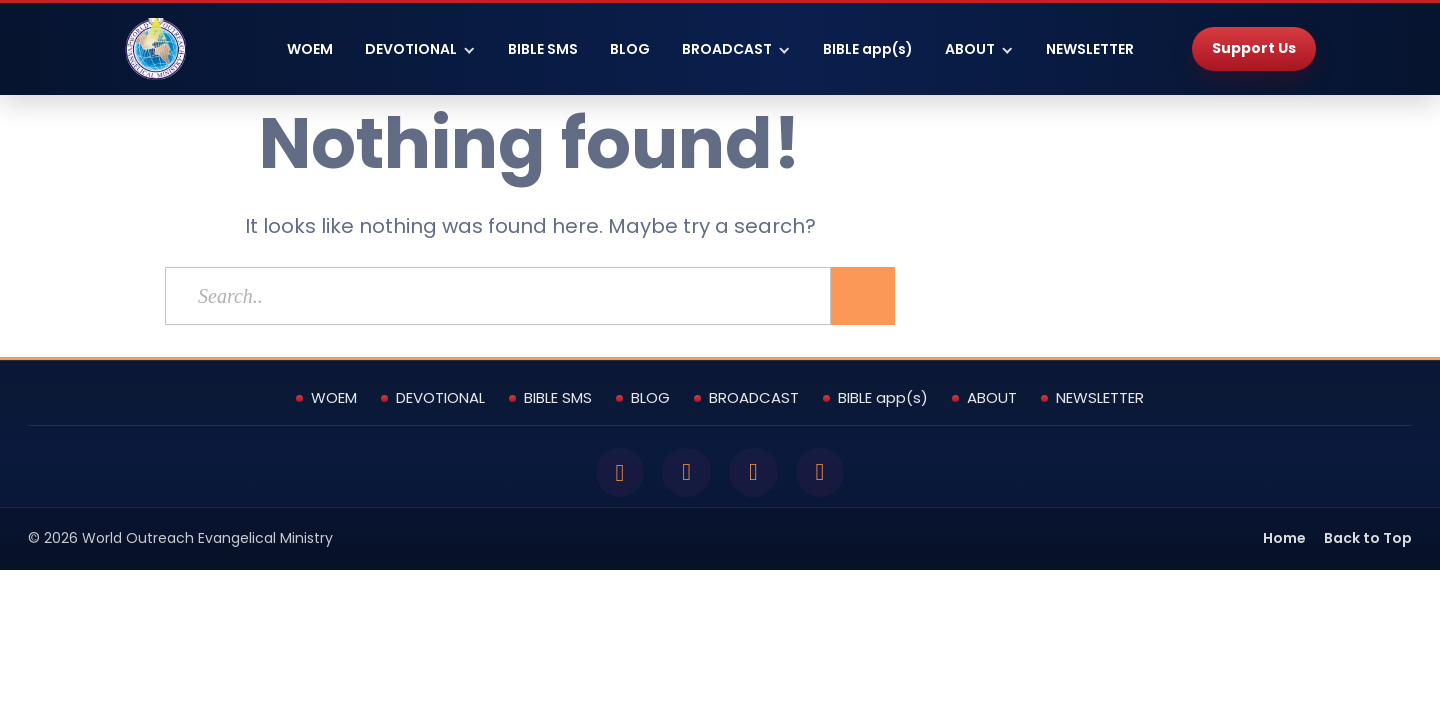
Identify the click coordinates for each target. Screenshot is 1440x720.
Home (1284, 541)
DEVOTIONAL (411, 49)
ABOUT (970, 49)
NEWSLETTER (1090, 49)
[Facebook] (615, 474)
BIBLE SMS (543, 49)
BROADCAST (727, 49)
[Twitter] (685, 474)
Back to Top (1368, 541)
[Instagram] (825, 474)
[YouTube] (755, 474)
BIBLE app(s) (868, 49)
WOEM (310, 49)
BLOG (630, 49)
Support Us (1254, 48)
